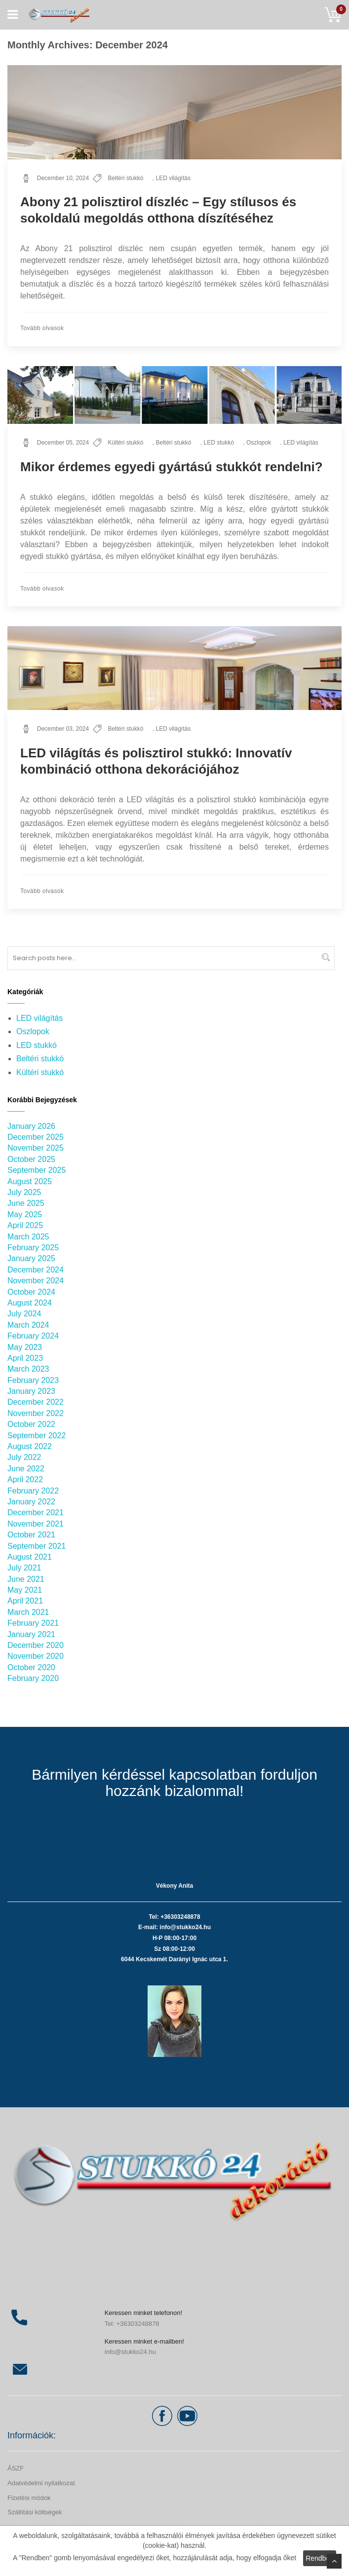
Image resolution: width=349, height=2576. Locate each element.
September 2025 (36, 1170)
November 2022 (35, 1413)
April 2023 (25, 1358)
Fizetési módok (28, 2497)
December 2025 (35, 1137)
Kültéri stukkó (125, 442)
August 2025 (29, 1181)
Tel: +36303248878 (132, 2323)
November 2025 (35, 1148)
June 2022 (25, 1468)
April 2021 (25, 1601)
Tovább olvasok (42, 328)
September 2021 (36, 1546)
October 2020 (31, 1667)
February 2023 (33, 1380)
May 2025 (24, 1214)
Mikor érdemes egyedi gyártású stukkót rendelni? (171, 466)
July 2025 (24, 1192)
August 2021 (29, 1557)
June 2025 (25, 1203)
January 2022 (31, 1501)
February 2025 (33, 1247)
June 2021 (25, 1579)
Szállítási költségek (34, 2512)
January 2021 (31, 1634)
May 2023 (24, 1347)
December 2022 (35, 1402)
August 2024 (29, 1303)
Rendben (320, 2558)
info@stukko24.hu (130, 2351)
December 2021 (35, 1512)
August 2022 (29, 1446)
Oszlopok (258, 442)
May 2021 (24, 1590)
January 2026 (31, 1126)
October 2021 (31, 1535)
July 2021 (24, 1568)
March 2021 (28, 1612)
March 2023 (28, 1369)
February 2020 (33, 1678)
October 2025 (31, 1159)
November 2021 (35, 1524)
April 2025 (25, 1225)
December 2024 (35, 1270)
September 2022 (36, 1435)
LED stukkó (219, 442)
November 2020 (35, 1656)
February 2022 (33, 1491)
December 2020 (35, 1645)
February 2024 (33, 1336)
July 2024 (24, 1313)
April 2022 (25, 1479)
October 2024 (31, 1292)
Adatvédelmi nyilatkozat (41, 2483)
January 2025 (31, 1258)
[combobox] (171, 958)
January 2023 (31, 1391)
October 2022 (31, 1424)
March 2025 (28, 1236)
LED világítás (173, 178)
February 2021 (33, 1623)
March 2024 (28, 1325)
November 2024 (35, 1280)
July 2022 (24, 1457)
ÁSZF (15, 2468)
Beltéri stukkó (125, 178)
